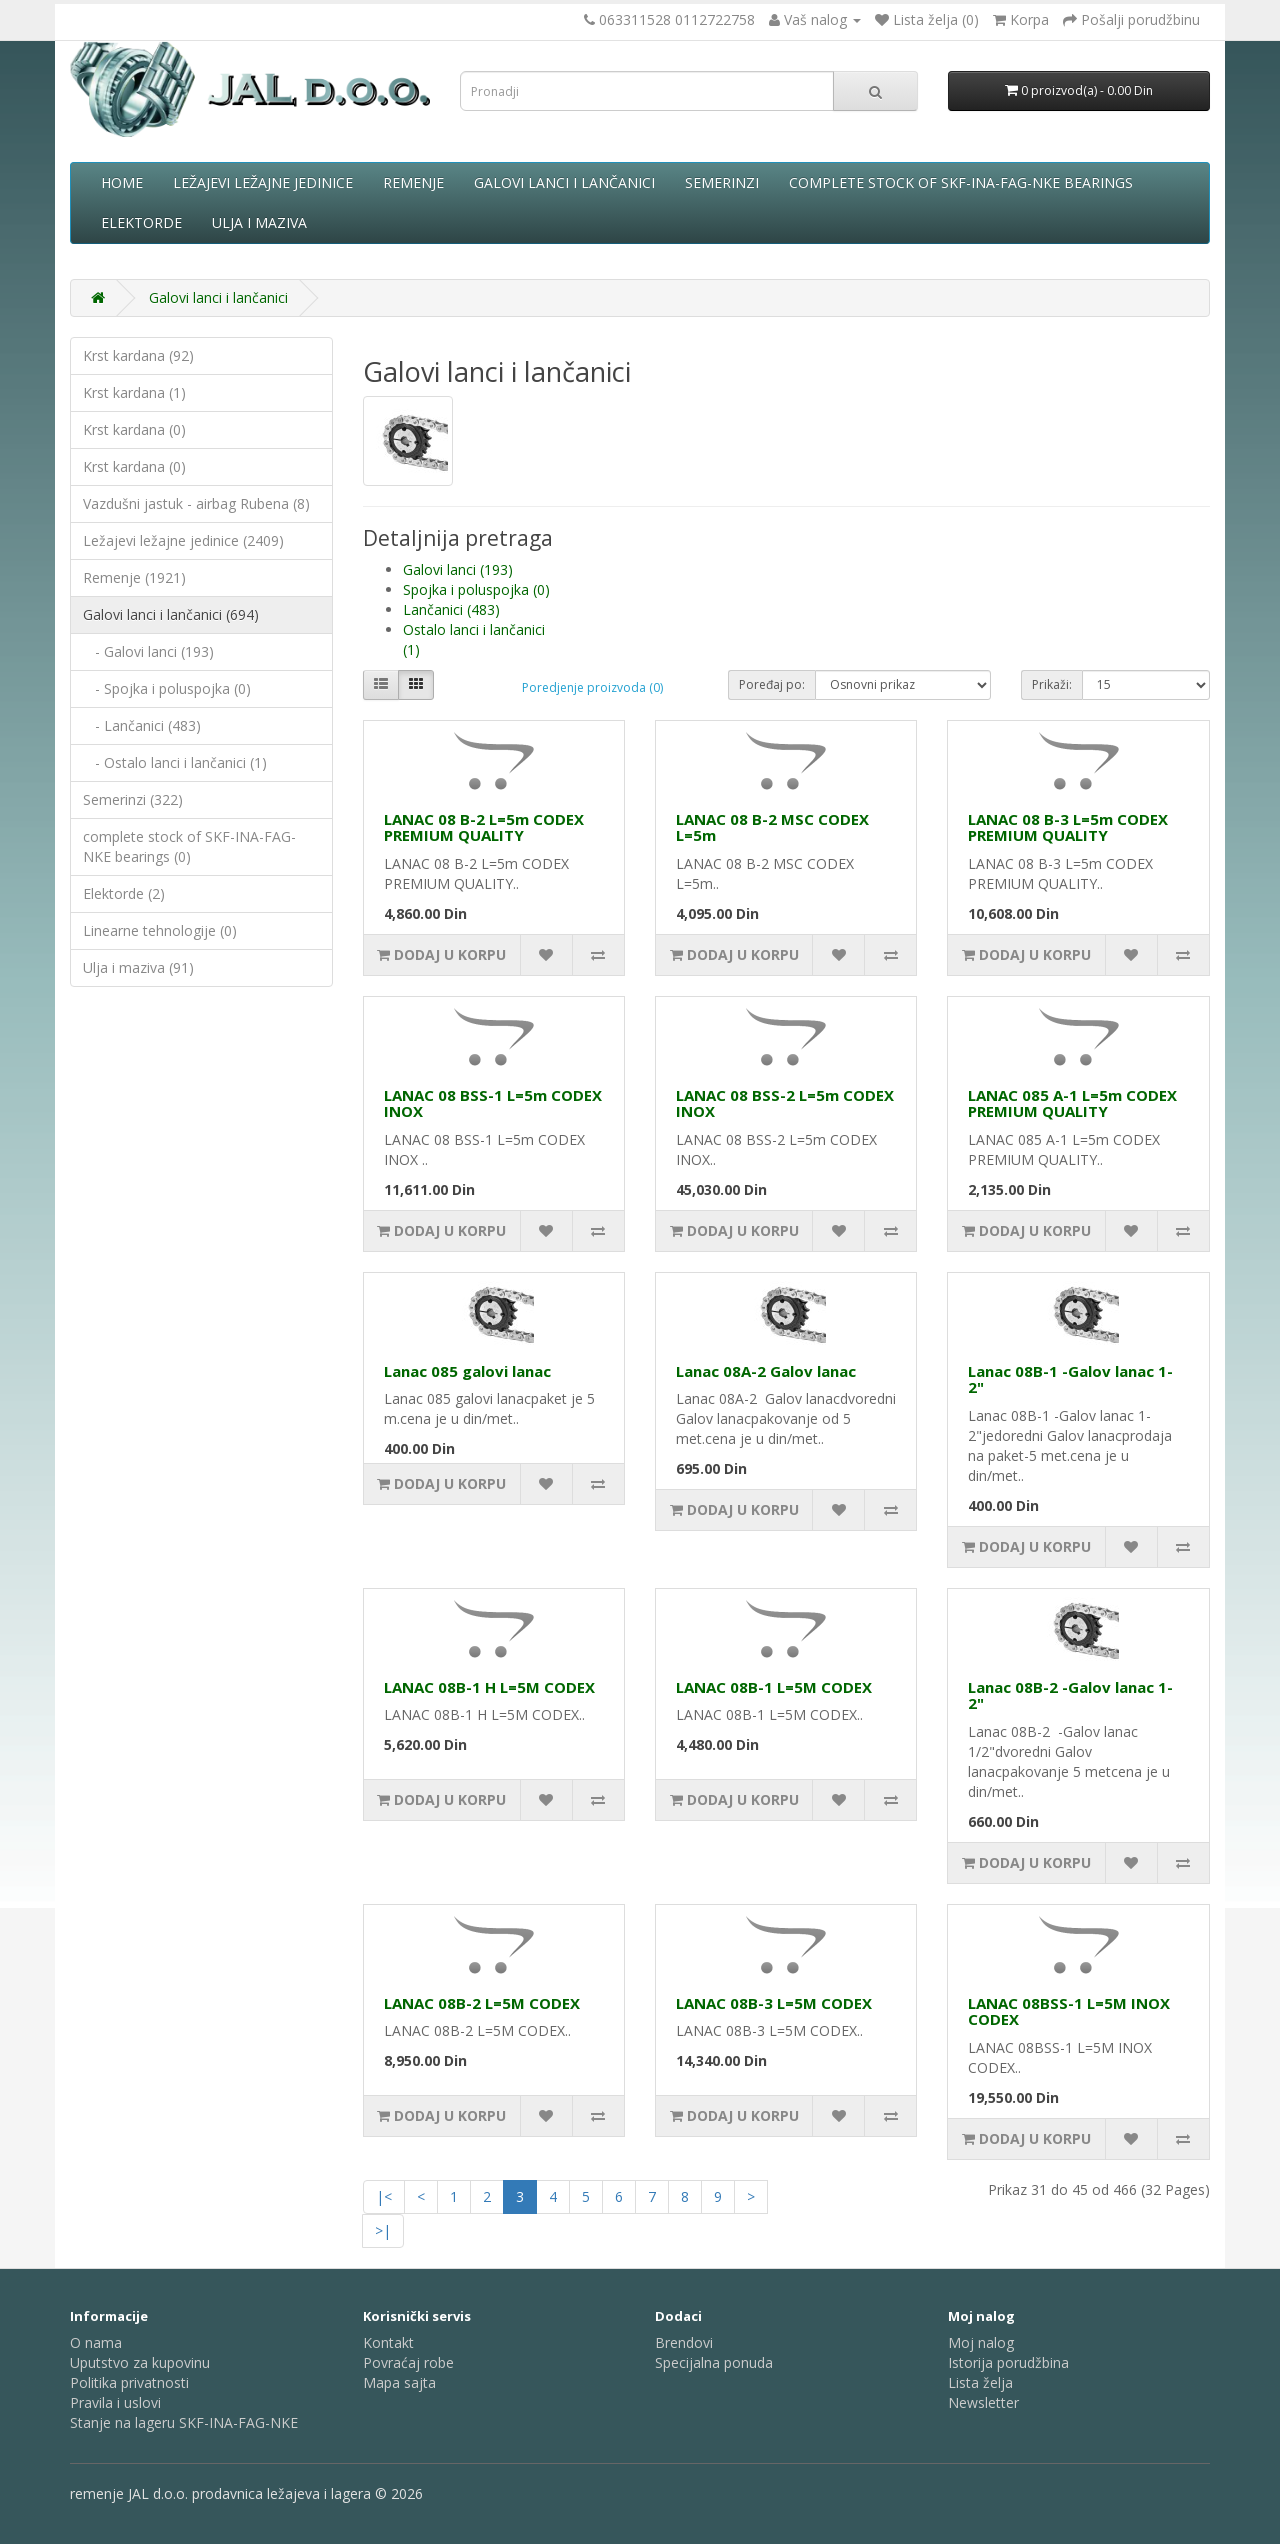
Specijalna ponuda (714, 2362)
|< (384, 2196)
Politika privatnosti (129, 2382)
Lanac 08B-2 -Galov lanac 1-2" (1070, 1695)
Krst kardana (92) (138, 355)
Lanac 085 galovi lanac (467, 1371)
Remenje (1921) (134, 577)
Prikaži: (1052, 684)
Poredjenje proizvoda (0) (592, 687)
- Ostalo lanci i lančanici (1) (175, 762)
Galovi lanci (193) (458, 569)
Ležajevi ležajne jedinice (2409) (183, 540)
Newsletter (983, 2402)
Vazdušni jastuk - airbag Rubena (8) (196, 503)
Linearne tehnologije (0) (160, 930)
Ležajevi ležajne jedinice (263, 182)
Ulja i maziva (259, 222)
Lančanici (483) (451, 609)
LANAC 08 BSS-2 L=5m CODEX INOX (785, 1103)
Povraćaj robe (408, 2362)
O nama (96, 2342)
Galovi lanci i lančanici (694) (171, 614)
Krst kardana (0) (134, 429)
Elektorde (141, 222)
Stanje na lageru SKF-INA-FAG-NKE (184, 2422)
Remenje (413, 182)
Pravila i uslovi (115, 2402)
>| (383, 2230)
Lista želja (980, 2382)
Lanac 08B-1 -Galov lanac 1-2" (1070, 1379)
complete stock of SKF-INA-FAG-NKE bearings (961, 182)
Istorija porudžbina (1008, 2362)
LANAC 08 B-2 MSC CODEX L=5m (772, 827)
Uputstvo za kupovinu (140, 2362)
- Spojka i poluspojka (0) (167, 688)
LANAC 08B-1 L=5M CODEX (774, 1687)
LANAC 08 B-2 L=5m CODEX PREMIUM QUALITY (484, 827)
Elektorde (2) (124, 893)
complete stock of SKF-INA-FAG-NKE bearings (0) (189, 846)
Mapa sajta (399, 2382)
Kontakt (388, 2342)
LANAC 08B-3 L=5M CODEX (774, 2003)
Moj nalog (981, 2342)
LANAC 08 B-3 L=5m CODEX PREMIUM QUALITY (1068, 827)
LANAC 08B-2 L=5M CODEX (482, 2003)
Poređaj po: (772, 684)
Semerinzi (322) (133, 799)
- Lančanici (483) (142, 725)
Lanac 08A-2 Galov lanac (766, 1371)
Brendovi (684, 2342)
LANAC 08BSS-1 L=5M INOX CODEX (1069, 2011)
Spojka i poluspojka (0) (476, 589)
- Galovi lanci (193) (148, 651)
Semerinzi (722, 182)
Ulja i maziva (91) (138, 967)
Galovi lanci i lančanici (564, 182)
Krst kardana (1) (134, 392)
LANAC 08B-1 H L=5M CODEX (489, 1687)
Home (122, 182)
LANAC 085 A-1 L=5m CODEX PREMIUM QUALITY (1072, 1103)
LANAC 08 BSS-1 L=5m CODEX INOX (493, 1103)
